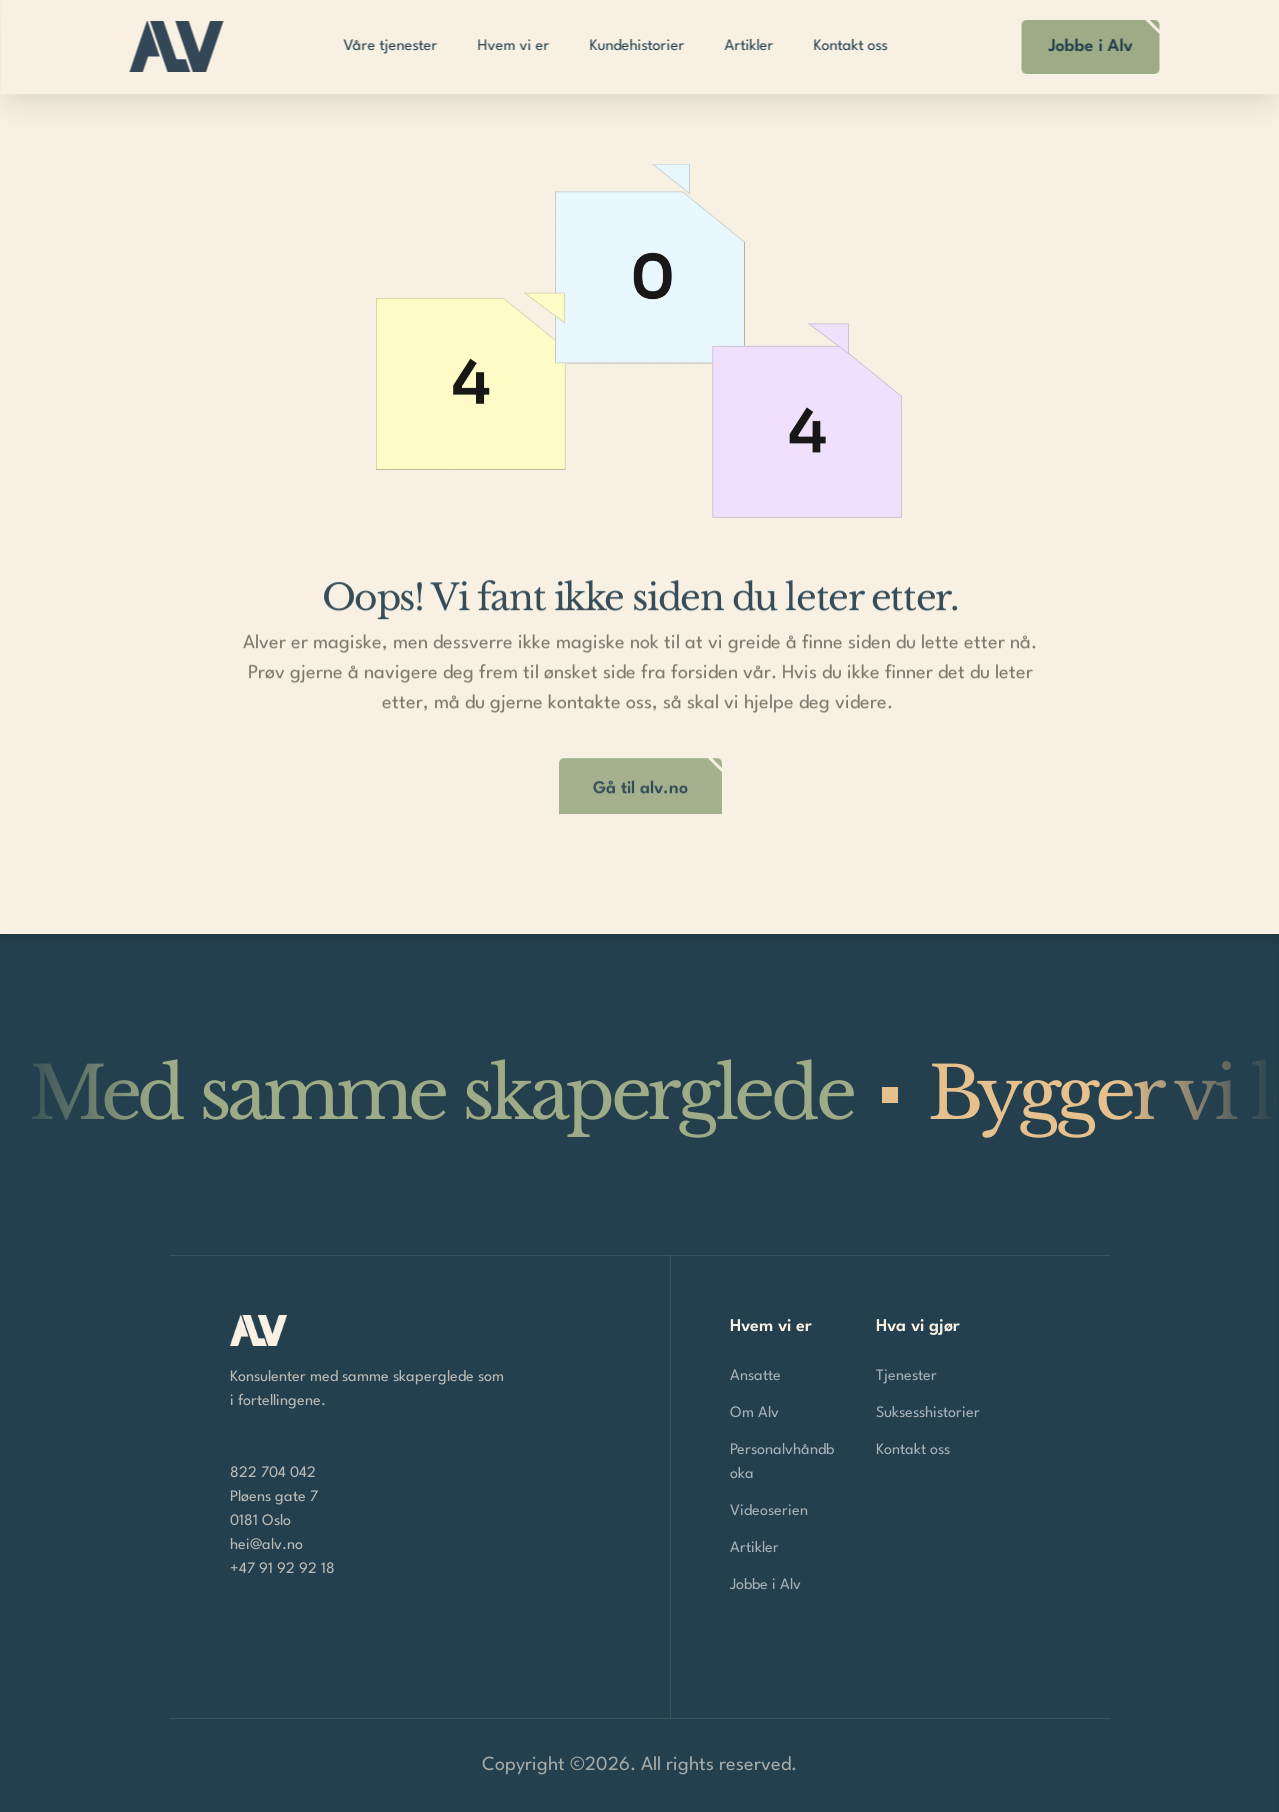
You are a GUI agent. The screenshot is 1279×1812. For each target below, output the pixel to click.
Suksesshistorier (928, 1413)
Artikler (754, 1548)
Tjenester (906, 1376)
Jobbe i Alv (765, 1585)
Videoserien (769, 1511)
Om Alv (754, 1413)
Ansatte (755, 1376)
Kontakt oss (913, 1450)
